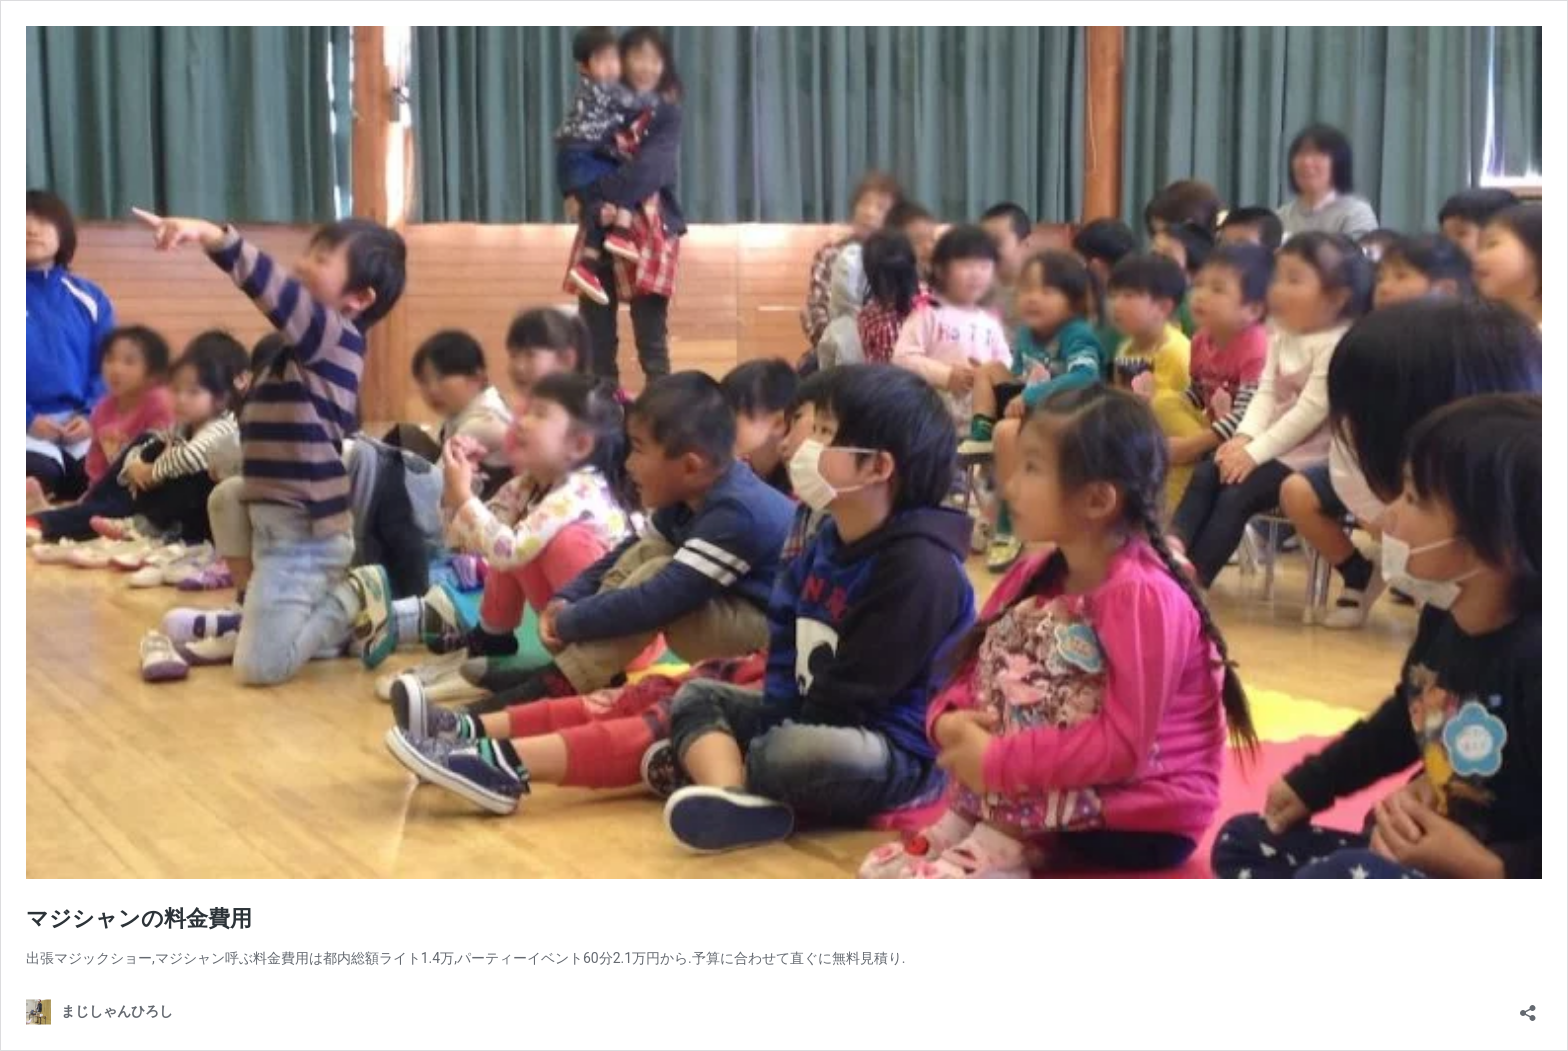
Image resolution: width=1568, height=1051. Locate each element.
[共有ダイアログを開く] (1528, 1006)
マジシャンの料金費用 (139, 918)
